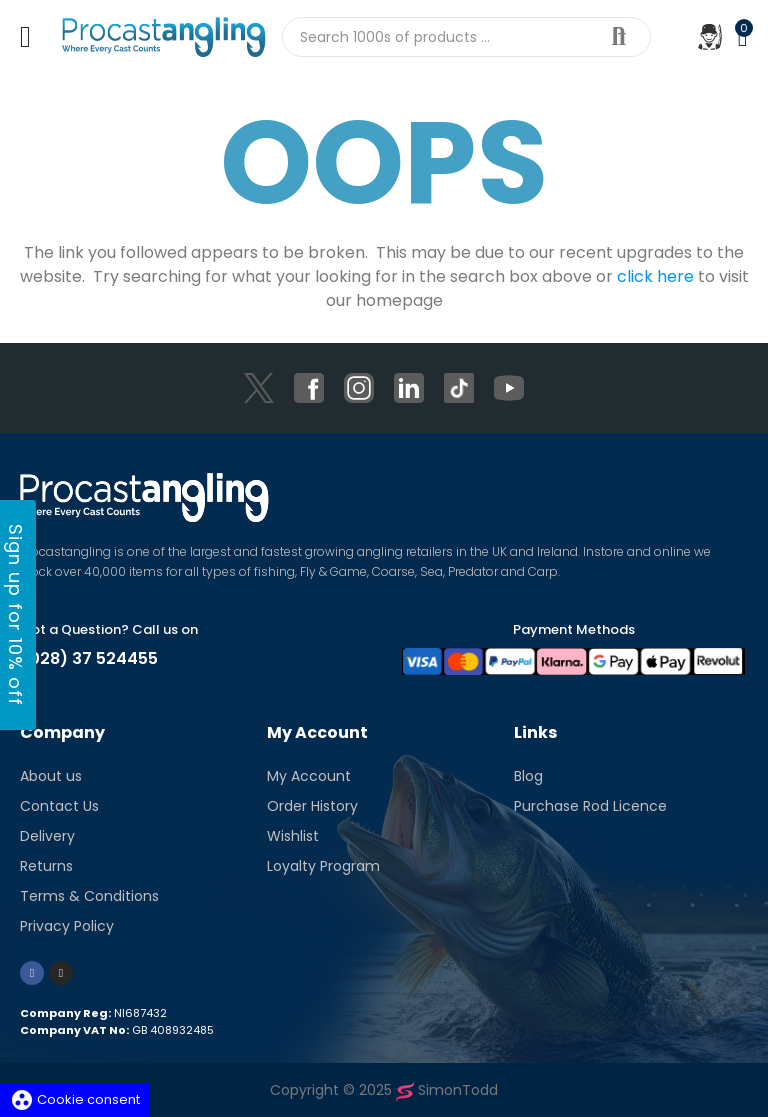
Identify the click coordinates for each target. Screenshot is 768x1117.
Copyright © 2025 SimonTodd (384, 1090)
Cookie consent (75, 1099)
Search (619, 37)
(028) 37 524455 (89, 658)
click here (655, 276)
